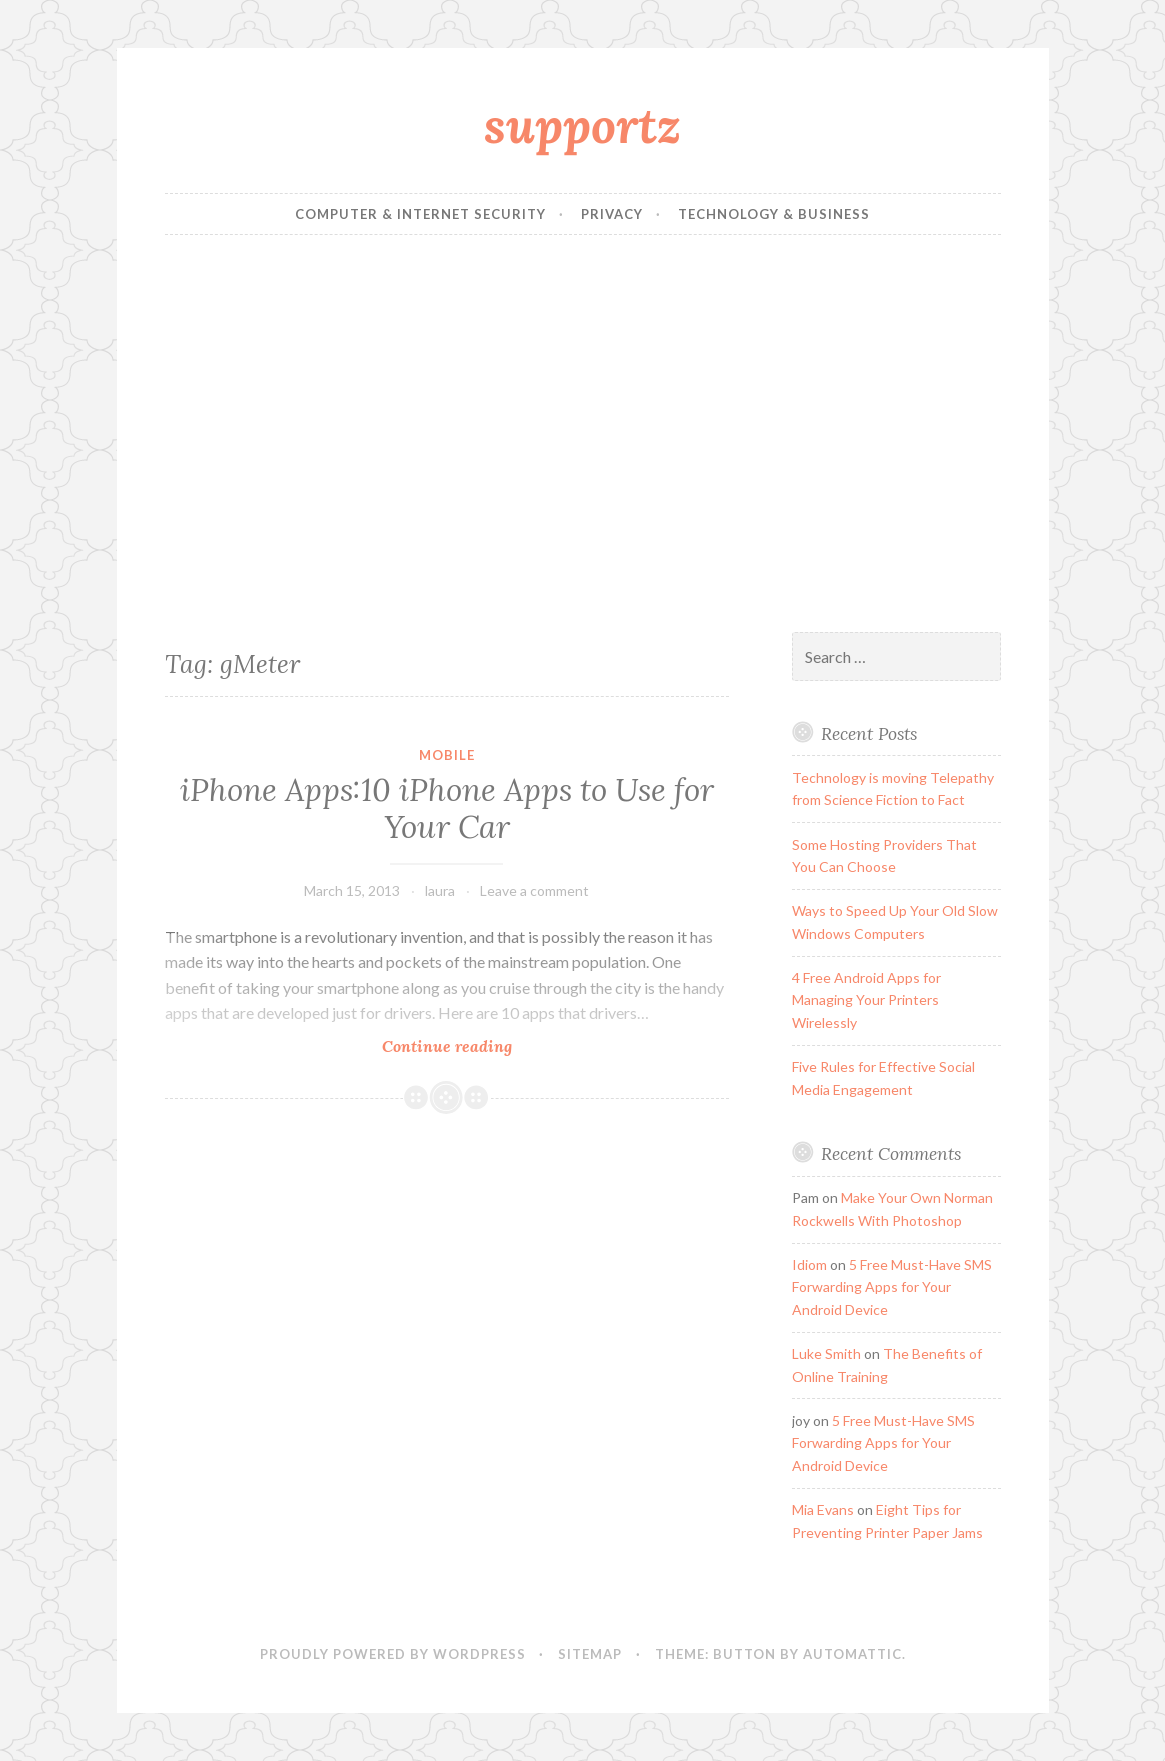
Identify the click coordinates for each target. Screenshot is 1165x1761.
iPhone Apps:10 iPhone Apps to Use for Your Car (447, 809)
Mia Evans (823, 1509)
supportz (582, 125)
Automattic (852, 1654)
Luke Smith (826, 1353)
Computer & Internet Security (420, 214)
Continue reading (475, 1046)
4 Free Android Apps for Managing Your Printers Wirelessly (866, 1000)
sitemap (590, 1654)
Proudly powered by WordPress (393, 1654)
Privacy (612, 214)
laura (440, 890)
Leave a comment (534, 890)
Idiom (809, 1264)
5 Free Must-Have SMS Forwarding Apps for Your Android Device (892, 1287)
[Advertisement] (583, 434)
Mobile (447, 755)
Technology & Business (774, 214)
